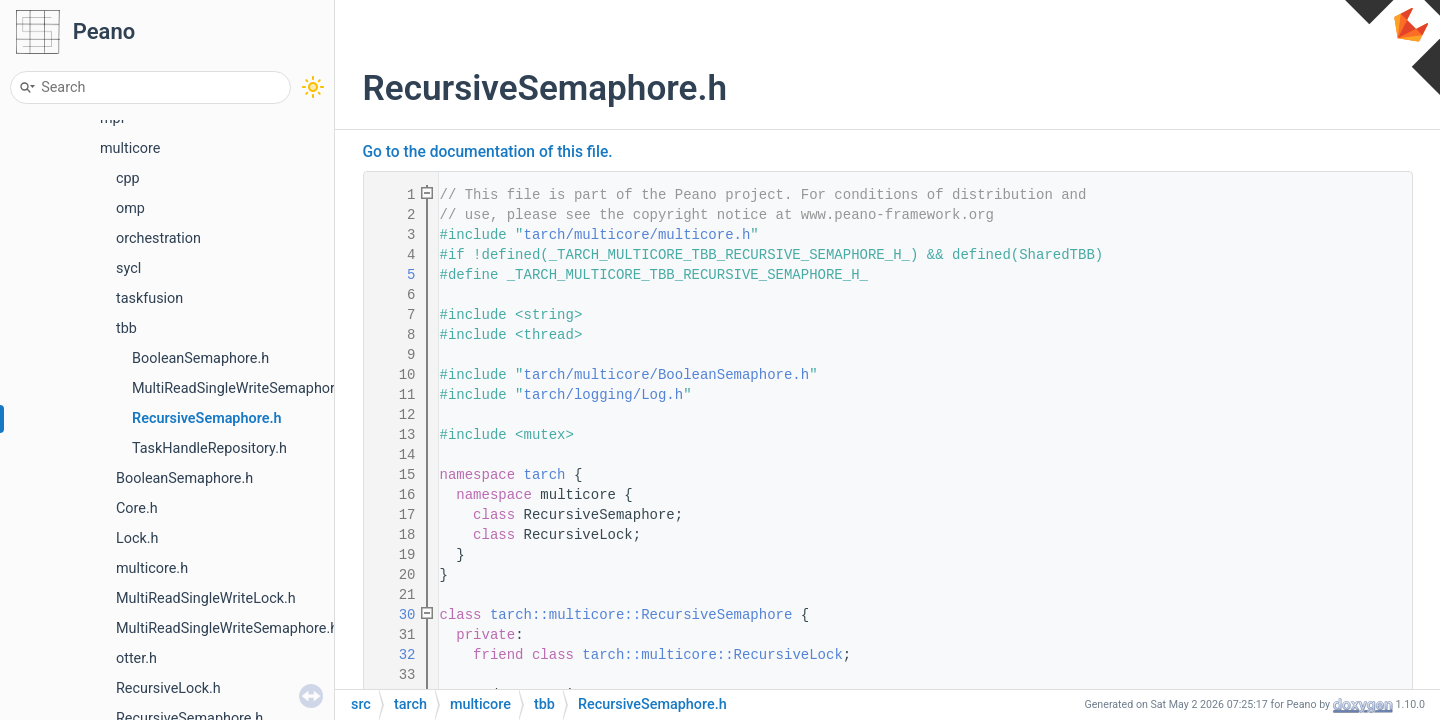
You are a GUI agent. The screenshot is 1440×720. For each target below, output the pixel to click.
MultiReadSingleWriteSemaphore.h (243, 388)
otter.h (136, 658)
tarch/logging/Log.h (604, 395)
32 (394, 655)
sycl (128, 268)
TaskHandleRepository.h (209, 448)
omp (130, 208)
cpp (128, 178)
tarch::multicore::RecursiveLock (712, 655)
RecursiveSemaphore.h (207, 418)
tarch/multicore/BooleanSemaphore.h (667, 375)
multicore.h (152, 568)
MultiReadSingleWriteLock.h (206, 598)
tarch (545, 475)
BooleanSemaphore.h (200, 358)
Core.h (137, 508)
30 (394, 615)
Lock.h (137, 538)
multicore (130, 148)
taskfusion (149, 298)
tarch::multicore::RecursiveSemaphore (641, 615)
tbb (126, 328)
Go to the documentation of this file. (488, 152)
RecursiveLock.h (168, 688)
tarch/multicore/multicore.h (637, 235)
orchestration (158, 238)
